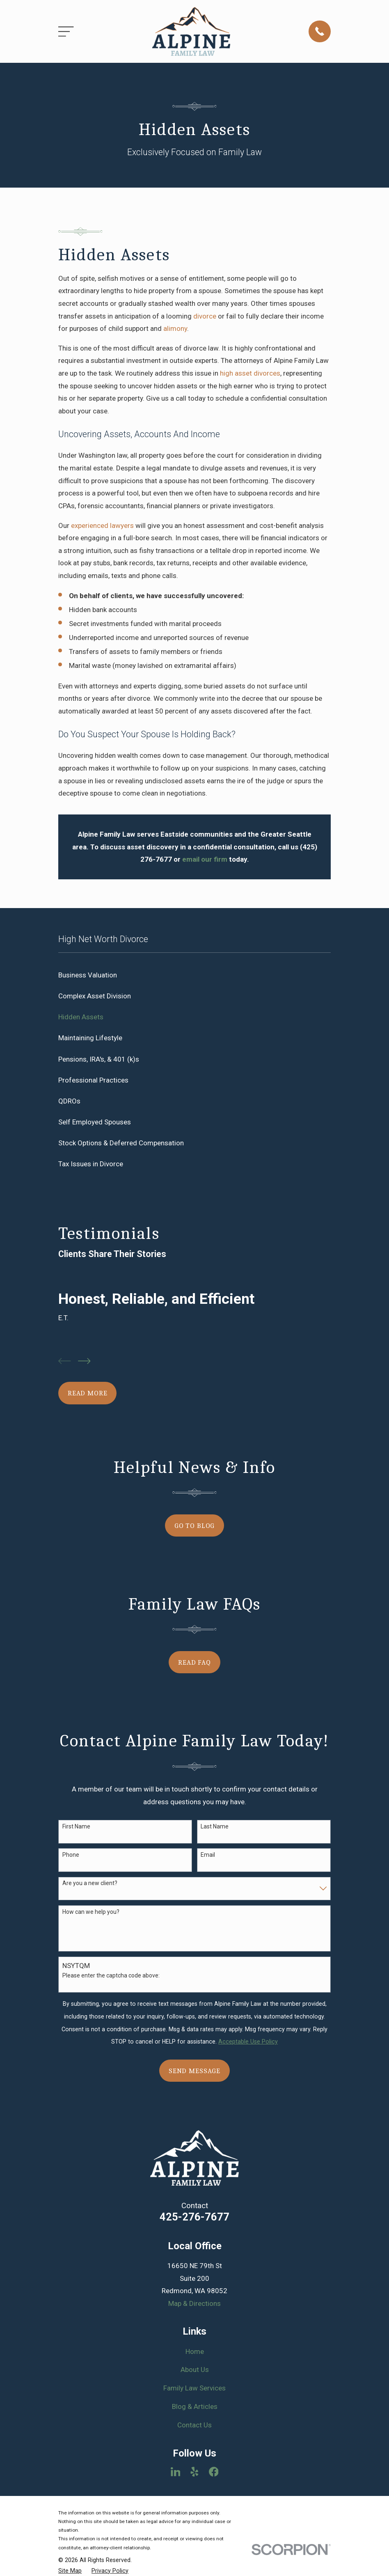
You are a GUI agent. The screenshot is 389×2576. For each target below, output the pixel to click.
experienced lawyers (102, 525)
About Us (195, 2369)
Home (194, 2351)
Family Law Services (194, 2388)
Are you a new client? (89, 1883)
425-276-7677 (194, 2217)
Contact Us (194, 2425)
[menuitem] (194, 975)
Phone (70, 1854)
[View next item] (84, 1361)
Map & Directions (194, 2303)
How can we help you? (90, 1911)
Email (208, 1854)
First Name (76, 1826)
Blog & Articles (194, 2406)
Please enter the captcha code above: (111, 1975)
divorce (204, 316)
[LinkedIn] (176, 2472)
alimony (175, 328)
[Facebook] (214, 2472)
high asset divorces (250, 373)
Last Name (215, 1826)
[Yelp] (194, 2472)
